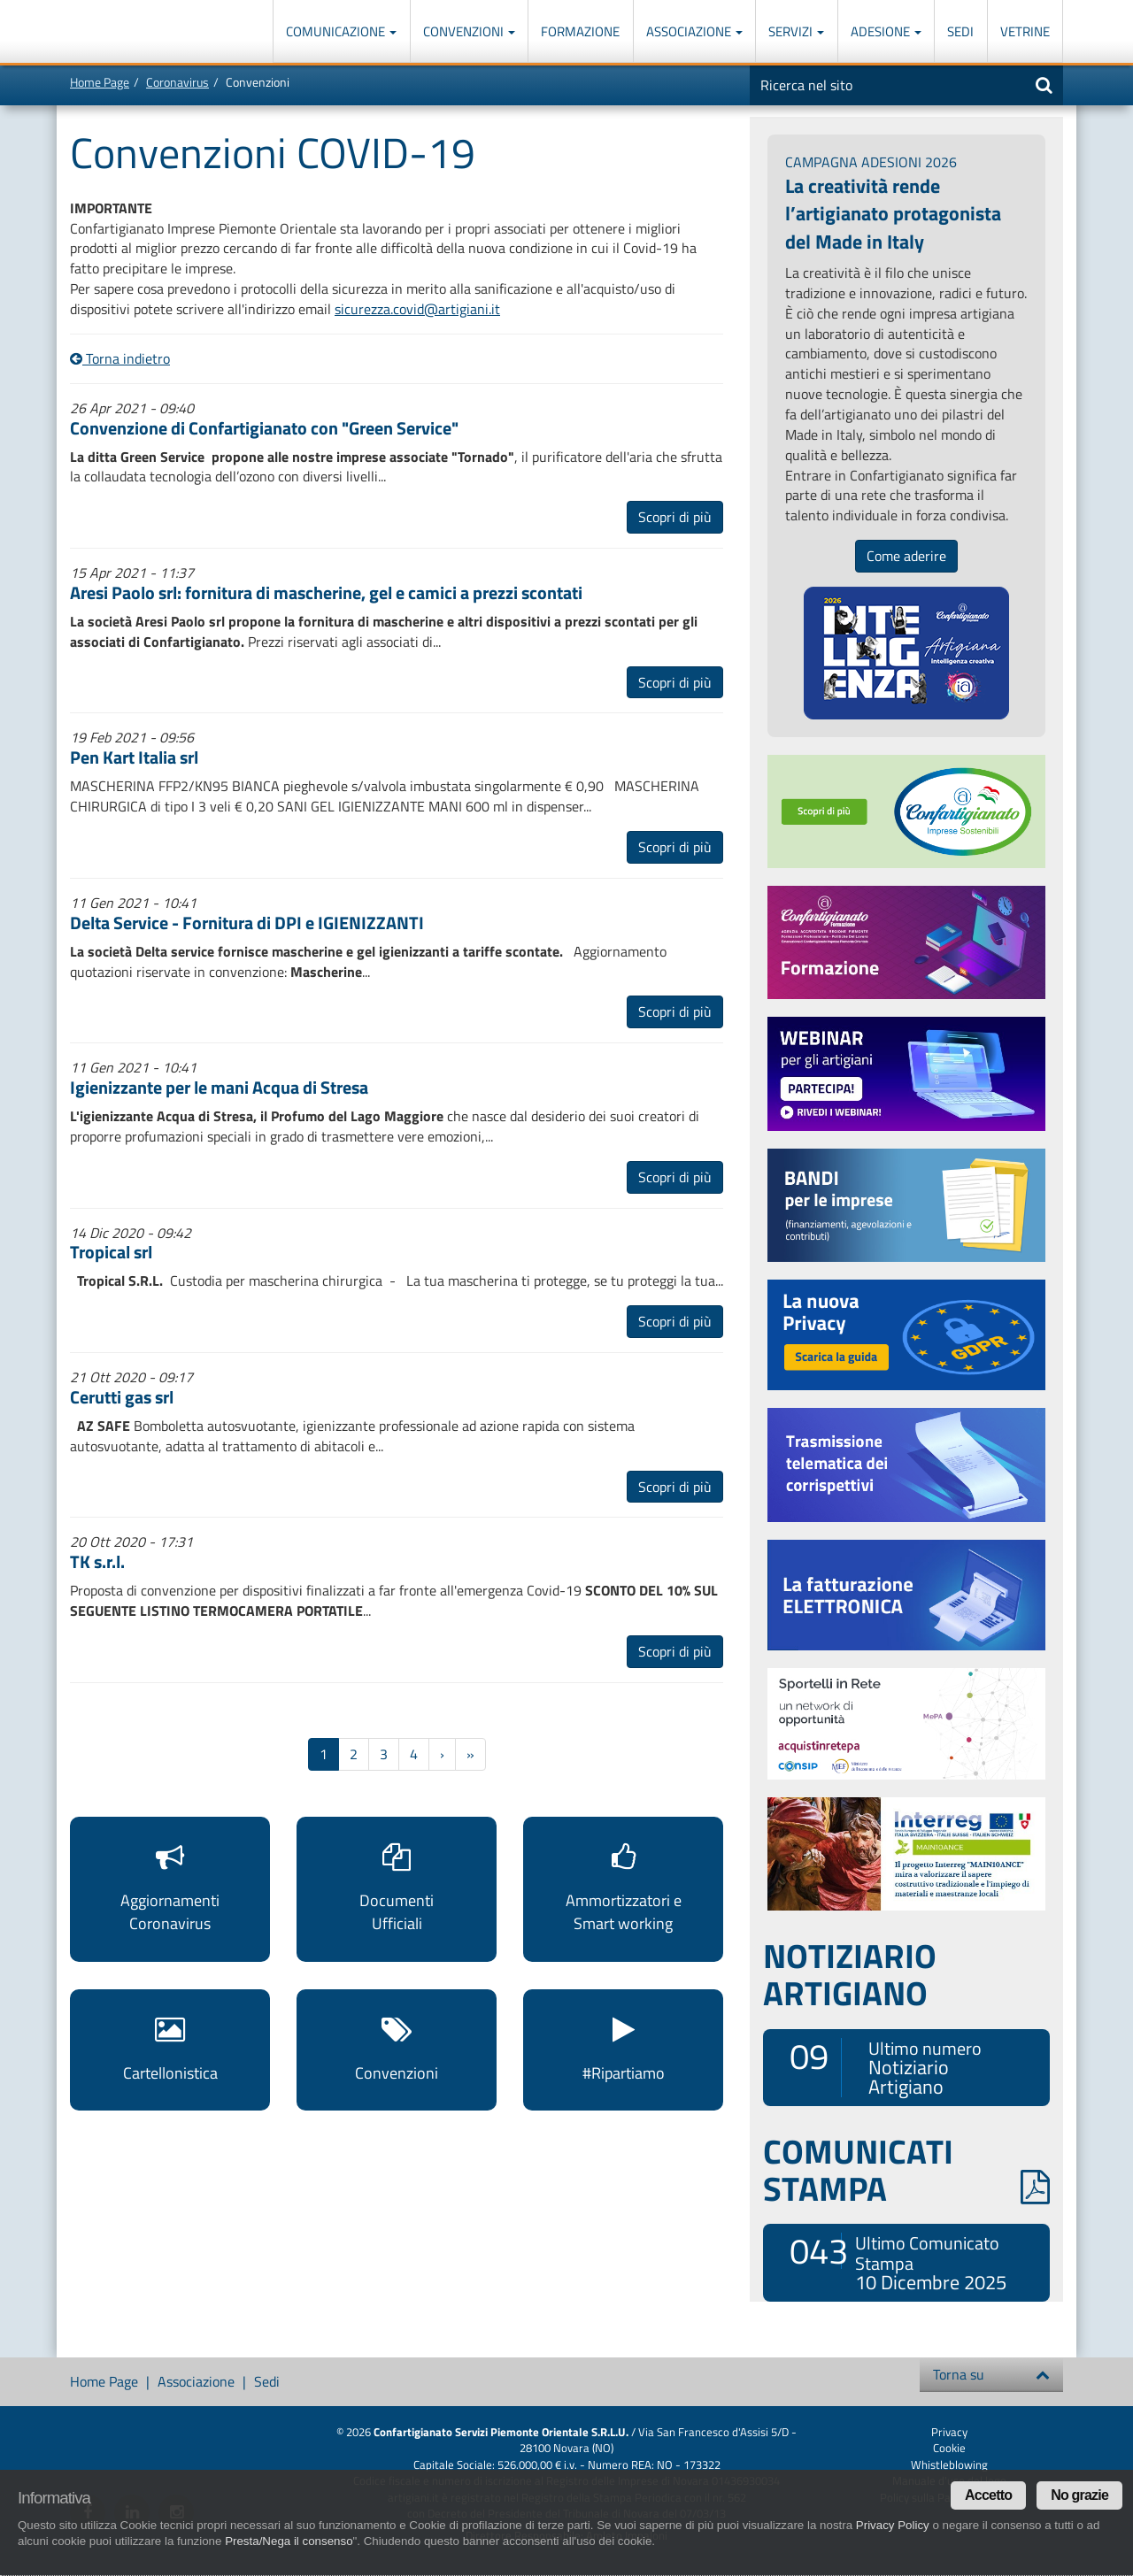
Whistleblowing (949, 2464)
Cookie (949, 2448)
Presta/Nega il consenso (288, 2541)
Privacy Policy (892, 2525)
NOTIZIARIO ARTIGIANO (849, 1974)
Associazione (694, 31)
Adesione (886, 31)
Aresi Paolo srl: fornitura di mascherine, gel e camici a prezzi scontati (326, 592)
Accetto (988, 2495)
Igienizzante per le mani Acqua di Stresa (219, 1087)
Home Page (99, 82)
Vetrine (1025, 31)
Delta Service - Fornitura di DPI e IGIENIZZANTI (247, 922)
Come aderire (906, 555)
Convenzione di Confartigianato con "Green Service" (264, 428)
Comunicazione (341, 31)
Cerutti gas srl (121, 1397)
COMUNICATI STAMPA (906, 2170)
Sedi (960, 31)
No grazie (1079, 2495)
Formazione (580, 31)
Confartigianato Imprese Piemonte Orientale (134, 33)
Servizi (796, 31)
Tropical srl (111, 1251)
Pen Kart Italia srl (134, 757)
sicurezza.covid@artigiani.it (417, 308)
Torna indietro (120, 358)
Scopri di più (675, 516)
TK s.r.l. (97, 1561)
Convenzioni (469, 31)
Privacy (949, 2432)
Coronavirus (177, 82)
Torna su (991, 2374)
